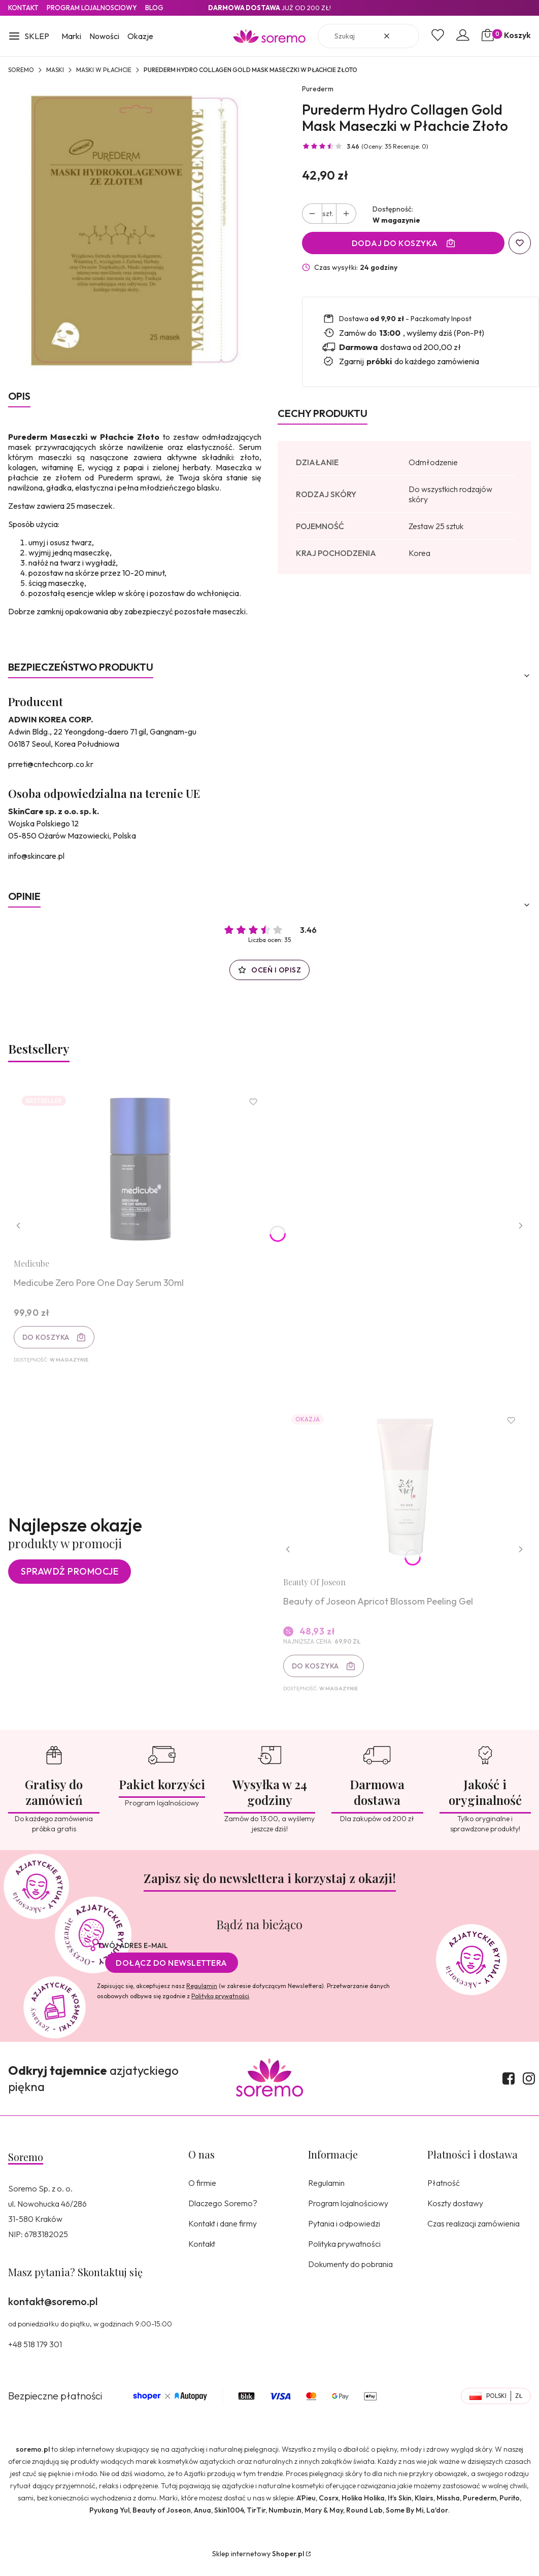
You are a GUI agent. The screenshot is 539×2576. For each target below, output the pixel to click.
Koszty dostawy (455, 2212)
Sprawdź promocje (69, 1578)
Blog (154, 8)
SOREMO (21, 70)
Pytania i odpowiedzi (344, 2232)
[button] (28, 37)
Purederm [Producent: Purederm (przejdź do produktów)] (317, 88)
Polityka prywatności (344, 2253)
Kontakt (23, 8)
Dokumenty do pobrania (350, 2273)
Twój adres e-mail (132, 1954)
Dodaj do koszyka (395, 243)
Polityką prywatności (220, 2005)
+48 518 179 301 (35, 2353)
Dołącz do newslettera (171, 1972)
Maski (55, 70)
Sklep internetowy (258, 2562)
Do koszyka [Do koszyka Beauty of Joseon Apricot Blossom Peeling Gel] (317, 1673)
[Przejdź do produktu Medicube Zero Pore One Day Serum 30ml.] (143, 1171)
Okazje (140, 36)
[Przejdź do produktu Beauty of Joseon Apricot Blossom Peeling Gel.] (404, 1494)
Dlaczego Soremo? (222, 2212)
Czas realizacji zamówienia (473, 2232)
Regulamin (201, 1995)
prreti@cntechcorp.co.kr (50, 764)
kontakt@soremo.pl (52, 2310)
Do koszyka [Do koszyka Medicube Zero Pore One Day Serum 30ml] (48, 1339)
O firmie (202, 2192)
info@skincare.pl (36, 856)
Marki (71, 36)
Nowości (104, 36)
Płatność (443, 2192)
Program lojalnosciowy (92, 8)
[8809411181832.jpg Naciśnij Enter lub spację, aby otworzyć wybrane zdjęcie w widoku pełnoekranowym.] (134, 230)
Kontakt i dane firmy (222, 2232)
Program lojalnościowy (348, 2212)
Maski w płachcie (103, 70)
